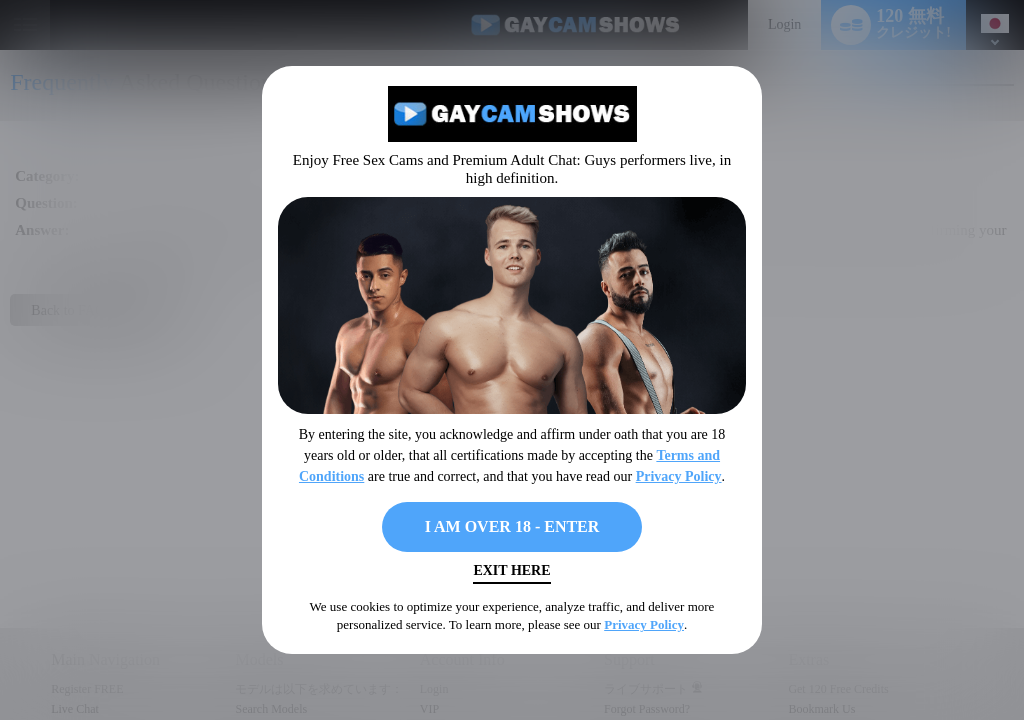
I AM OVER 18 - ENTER (512, 526)
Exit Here (511, 570)
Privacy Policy (679, 476)
